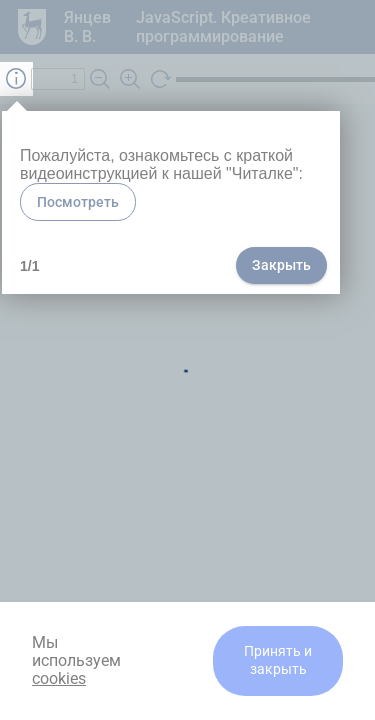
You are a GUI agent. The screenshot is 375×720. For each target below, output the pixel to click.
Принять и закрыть (278, 660)
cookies (59, 678)
